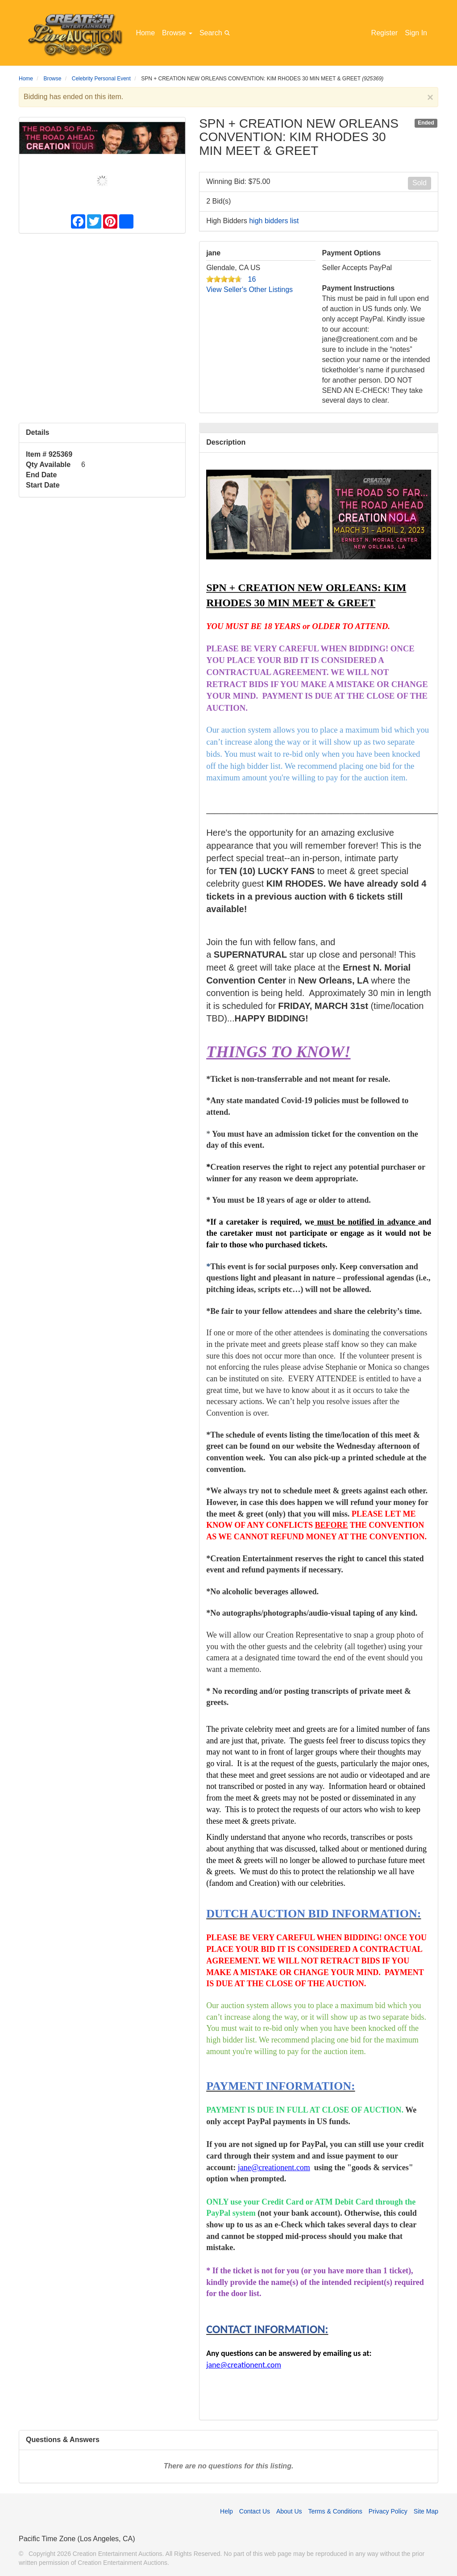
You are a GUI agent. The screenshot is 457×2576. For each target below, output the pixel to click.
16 (252, 279)
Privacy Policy (388, 2511)
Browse (177, 33)
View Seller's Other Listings (249, 289)
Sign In (416, 33)
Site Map (426, 2511)
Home (145, 33)
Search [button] (216, 32)
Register (384, 33)
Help (226, 2511)
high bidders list (274, 221)
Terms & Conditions (335, 2511)
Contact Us (254, 2511)
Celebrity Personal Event (101, 78)
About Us (289, 2511)
